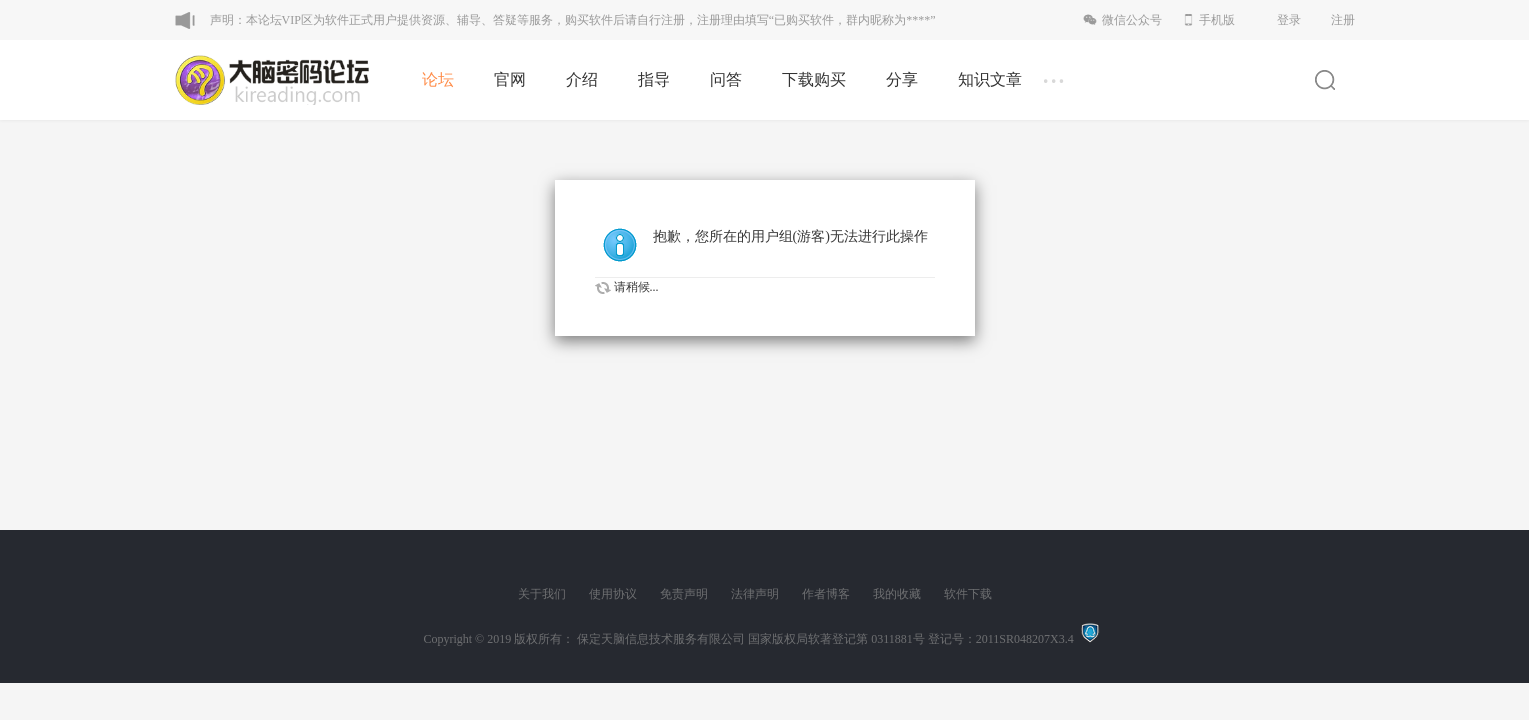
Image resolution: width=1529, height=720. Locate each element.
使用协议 (613, 594)
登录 (1289, 20)
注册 (1343, 20)
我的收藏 (897, 594)
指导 (654, 79)
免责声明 (684, 594)
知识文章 (990, 79)
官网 (510, 79)
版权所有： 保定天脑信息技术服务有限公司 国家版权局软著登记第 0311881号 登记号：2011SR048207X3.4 (796, 639)
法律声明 (755, 594)
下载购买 (814, 79)
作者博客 (826, 594)
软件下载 (968, 594)
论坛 (438, 79)
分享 (902, 79)
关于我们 (542, 594)
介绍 (582, 79)
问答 (726, 79)
